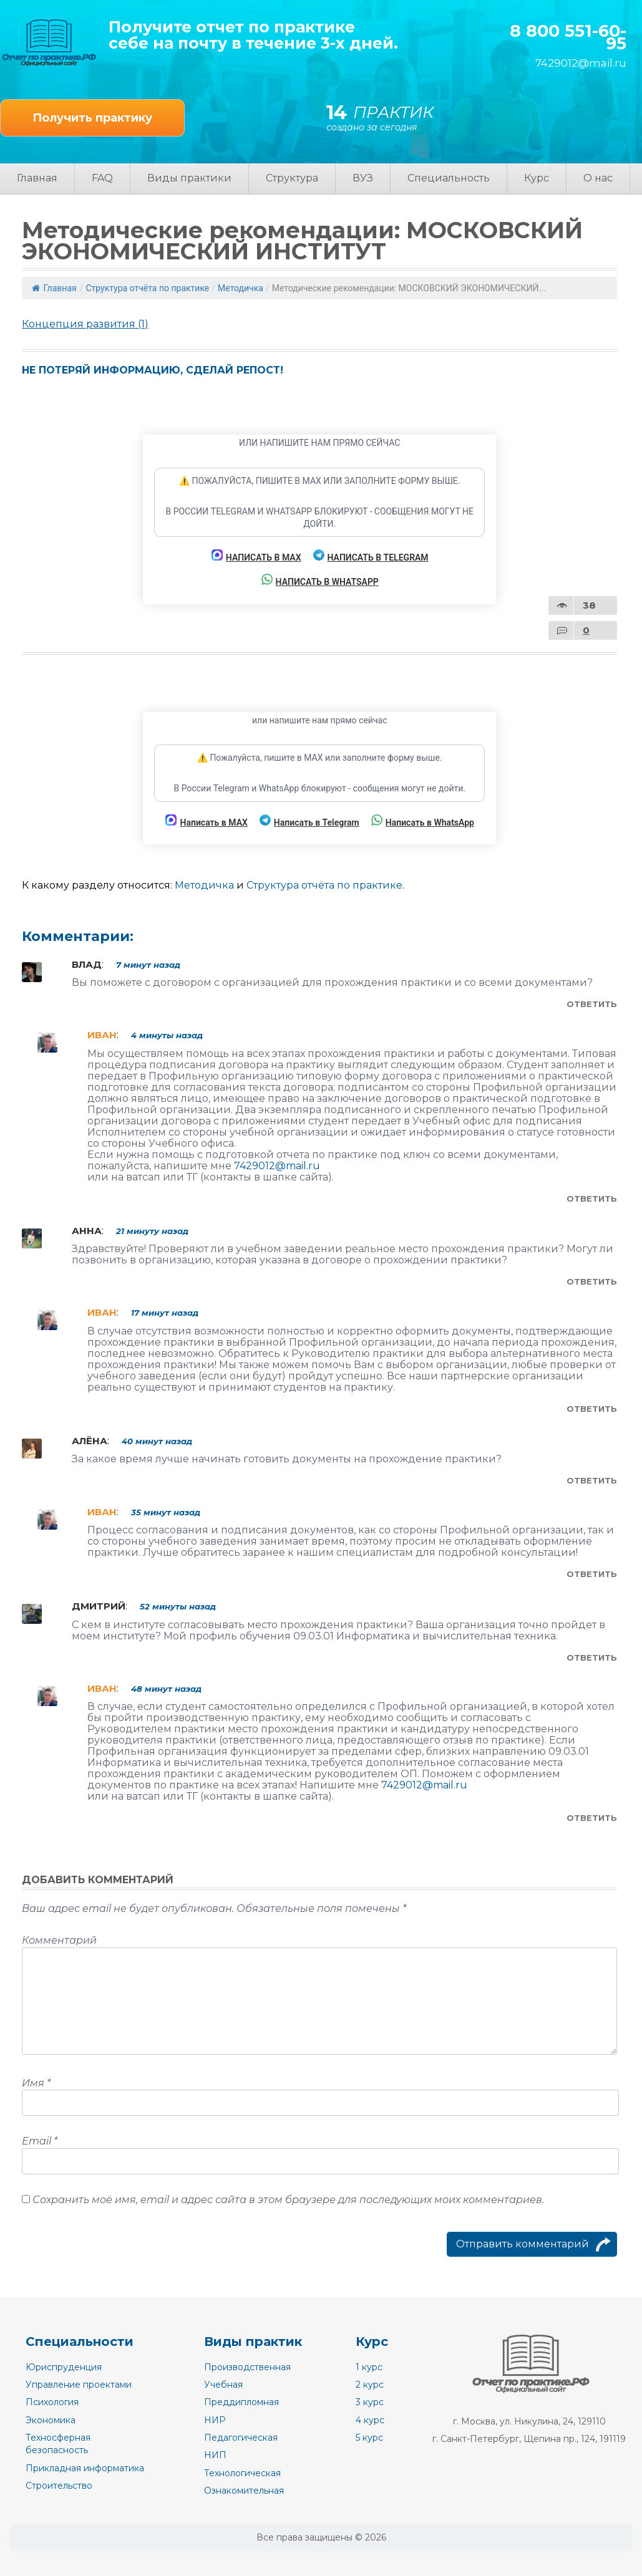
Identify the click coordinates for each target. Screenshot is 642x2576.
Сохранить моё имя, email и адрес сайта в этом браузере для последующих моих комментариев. (288, 2200)
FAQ (102, 178)
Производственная (247, 2367)
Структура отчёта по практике (147, 288)
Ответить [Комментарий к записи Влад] (592, 1004)
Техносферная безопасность (58, 2444)
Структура (292, 178)
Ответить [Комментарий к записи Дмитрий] (592, 1657)
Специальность (448, 178)
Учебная (223, 2384)
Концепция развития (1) (85, 324)
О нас (598, 178)
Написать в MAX (256, 555)
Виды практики (189, 178)
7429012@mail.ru (580, 63)
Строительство (59, 2485)
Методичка (240, 288)
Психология (52, 2402)
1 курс (369, 2367)
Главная (37, 178)
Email (39, 2141)
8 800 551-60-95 (568, 38)
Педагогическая (241, 2437)
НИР (215, 2420)
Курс (536, 178)
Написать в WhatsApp (320, 580)
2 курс (370, 2384)
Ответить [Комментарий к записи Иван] (592, 1199)
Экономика (50, 2420)
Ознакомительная (244, 2490)
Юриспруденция (64, 2367)
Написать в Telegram (371, 555)
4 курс (370, 2420)
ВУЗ (363, 178)
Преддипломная (241, 2402)
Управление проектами (79, 2384)
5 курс (369, 2437)
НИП (215, 2455)
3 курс (370, 2402)
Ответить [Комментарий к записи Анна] (592, 1281)
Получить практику (92, 118)
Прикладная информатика (85, 2468)
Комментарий (59, 1940)
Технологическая (242, 2473)
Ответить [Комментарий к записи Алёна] (592, 1480)
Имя (36, 2083)
